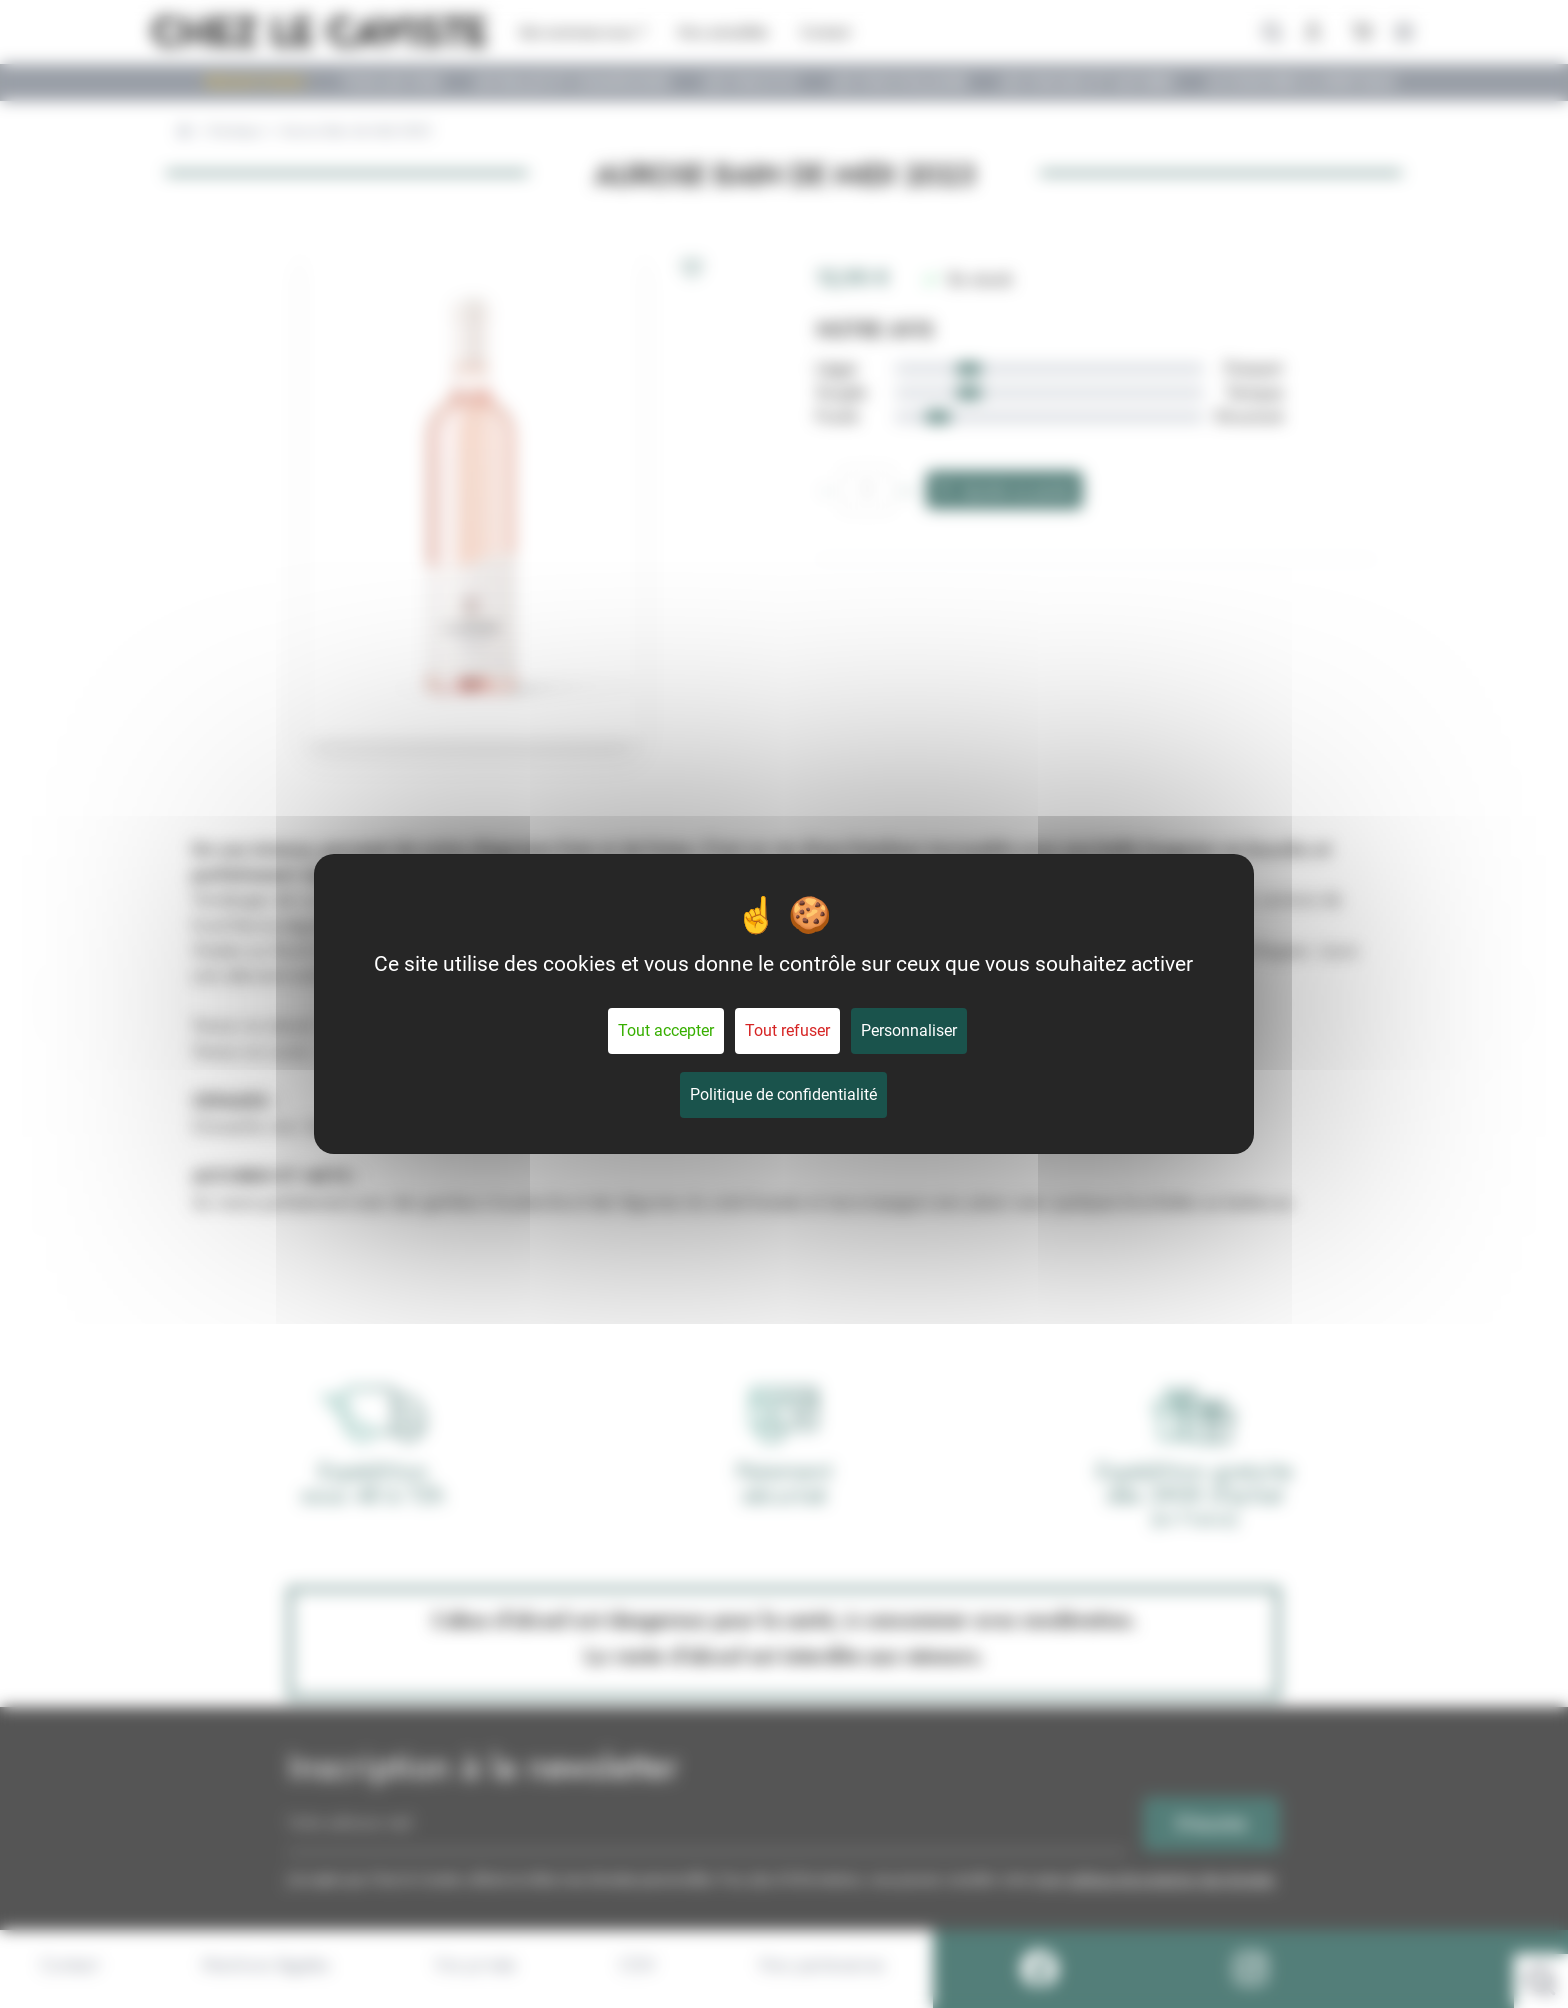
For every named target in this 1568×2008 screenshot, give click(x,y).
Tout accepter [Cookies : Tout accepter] (666, 1030)
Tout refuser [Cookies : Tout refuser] (787, 1030)
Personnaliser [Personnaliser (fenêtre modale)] (909, 1030)
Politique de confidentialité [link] (783, 1094)
